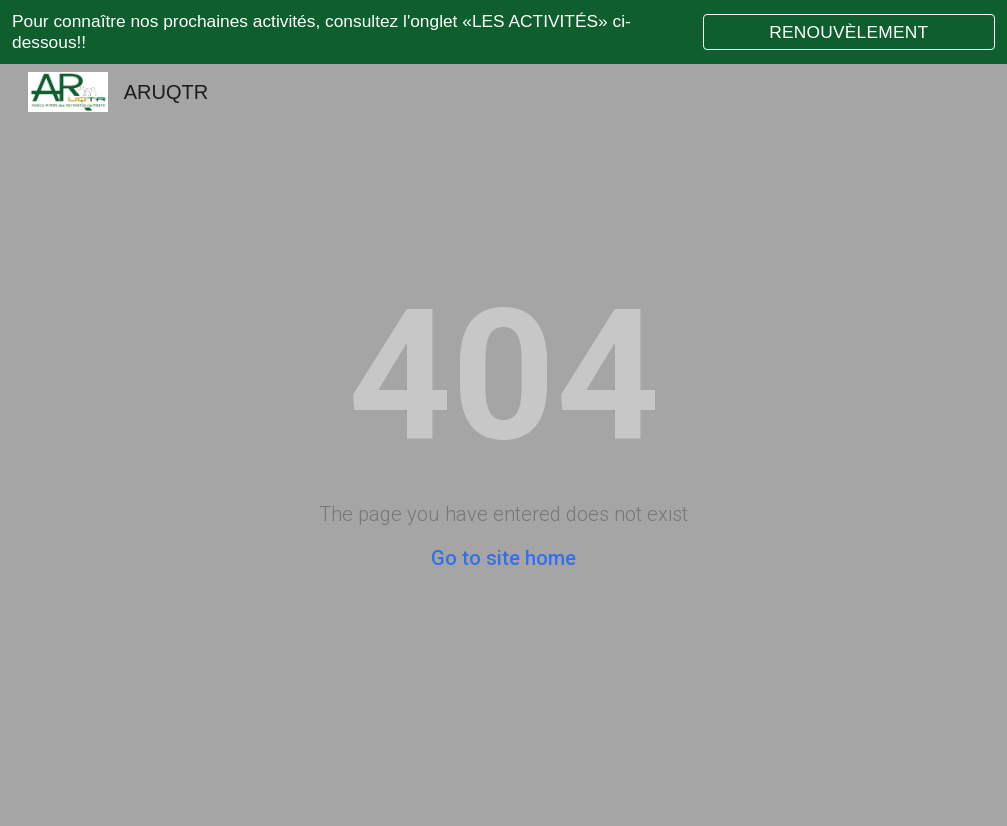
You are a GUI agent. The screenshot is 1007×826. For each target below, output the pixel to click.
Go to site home (503, 558)
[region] (503, 32)
